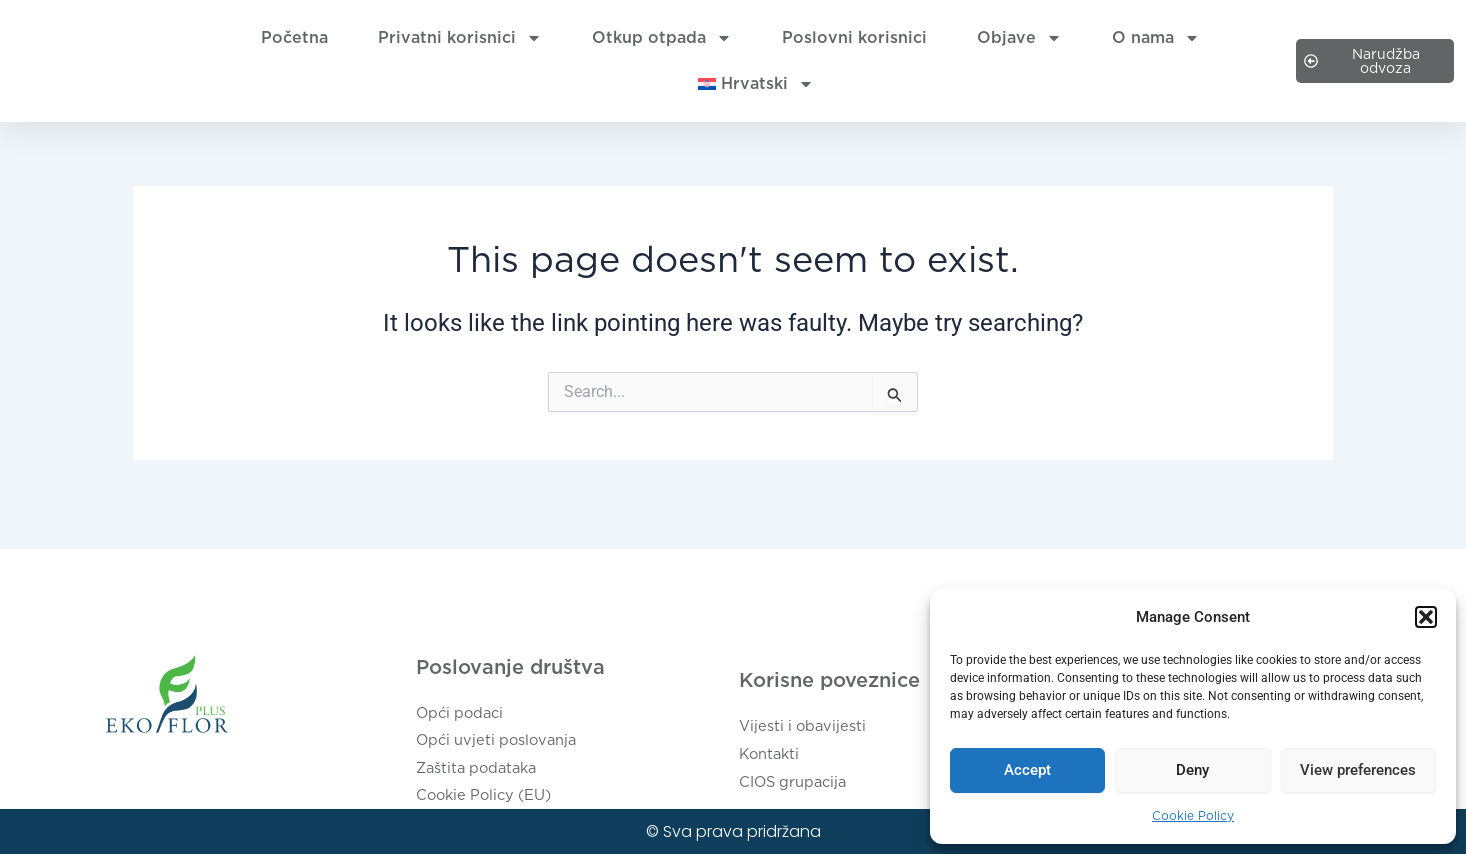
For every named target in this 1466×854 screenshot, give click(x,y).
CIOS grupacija (798, 784)
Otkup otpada (662, 38)
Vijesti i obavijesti (806, 736)
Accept (1027, 770)
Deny (1192, 770)
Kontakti (772, 760)
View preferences (1358, 770)
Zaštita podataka (482, 772)
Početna (294, 37)
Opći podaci (464, 724)
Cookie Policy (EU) (490, 796)
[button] (1426, 617)
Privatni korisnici (460, 38)
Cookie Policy (1193, 815)
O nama (1156, 38)
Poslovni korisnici (854, 37)
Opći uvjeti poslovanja (503, 748)
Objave (1019, 38)
